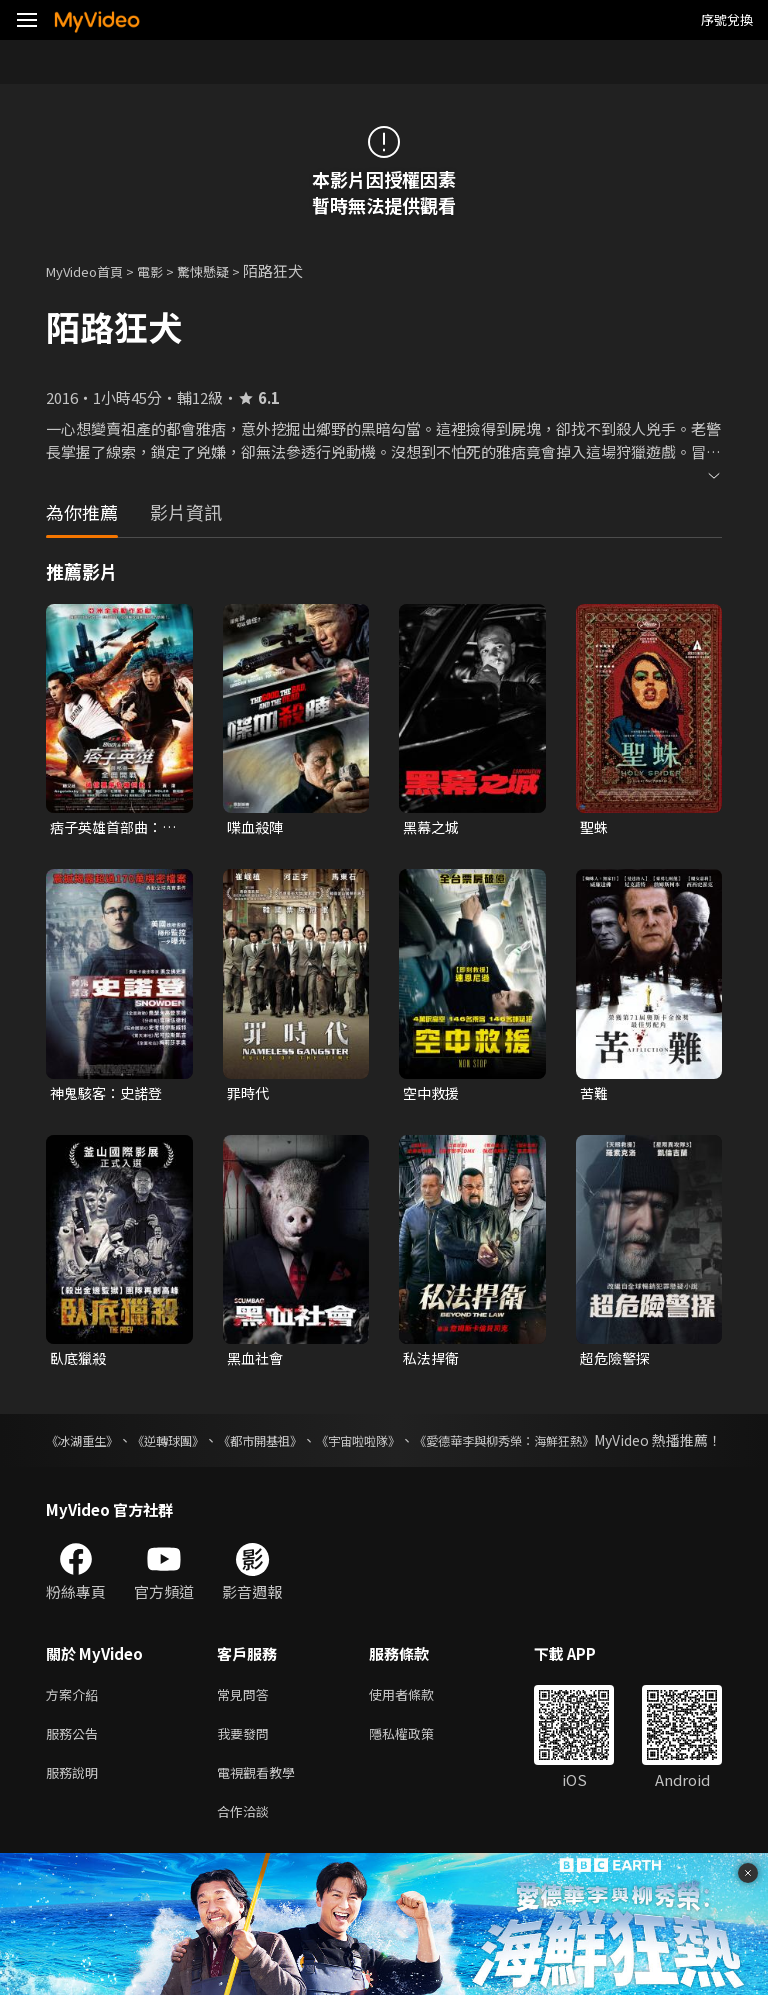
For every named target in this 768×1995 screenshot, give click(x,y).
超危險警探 (617, 1362)
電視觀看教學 (262, 1806)
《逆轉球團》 (198, 1446)
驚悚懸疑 (225, 270)
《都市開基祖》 (314, 1446)
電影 (166, 270)
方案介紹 (76, 1722)
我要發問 (247, 1764)
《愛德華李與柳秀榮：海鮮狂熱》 (617, 1446)
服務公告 (76, 1764)
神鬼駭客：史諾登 (110, 1095)
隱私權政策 (418, 1764)
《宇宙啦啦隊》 (438, 1446)
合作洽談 (247, 1848)
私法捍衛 (433, 1362)
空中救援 (433, 1095)
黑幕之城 (433, 827)
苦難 (595, 1095)
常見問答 (247, 1722)
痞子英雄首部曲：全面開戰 (110, 828)
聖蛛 (595, 827)
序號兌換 (727, 19)
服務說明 (76, 1806)
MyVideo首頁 (91, 270)
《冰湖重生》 (88, 1446)
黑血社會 (257, 1362)
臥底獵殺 (80, 1362)
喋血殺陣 (257, 827)
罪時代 (249, 1095)
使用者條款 (418, 1722)
